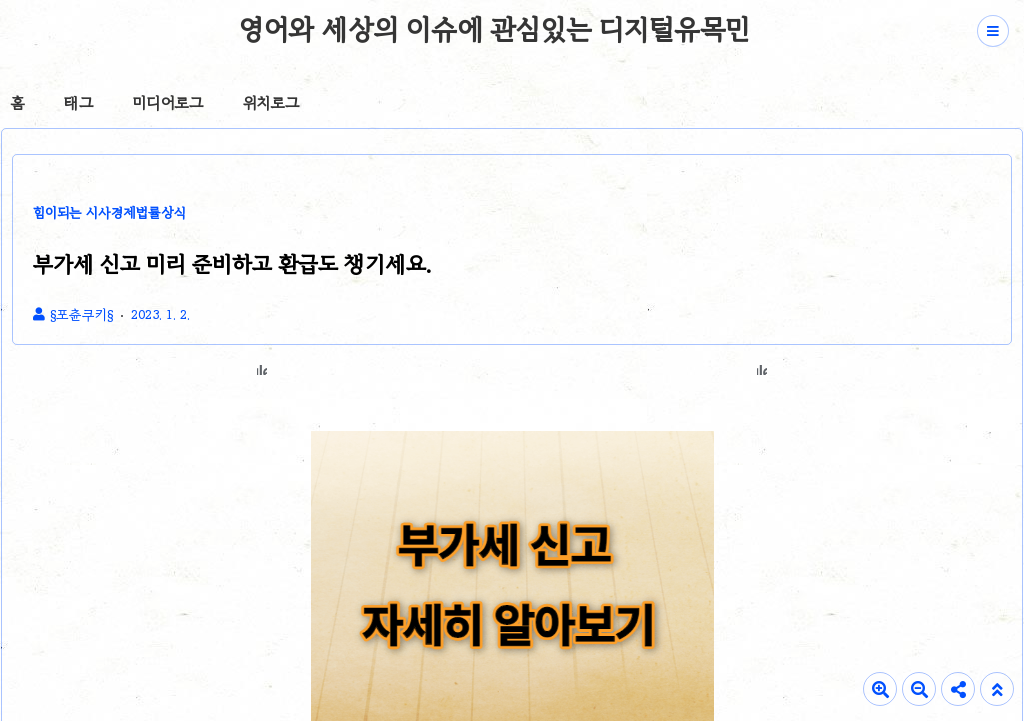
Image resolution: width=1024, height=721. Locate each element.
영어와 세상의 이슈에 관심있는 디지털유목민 (494, 29)
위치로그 (271, 103)
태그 (78, 103)
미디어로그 (168, 103)
